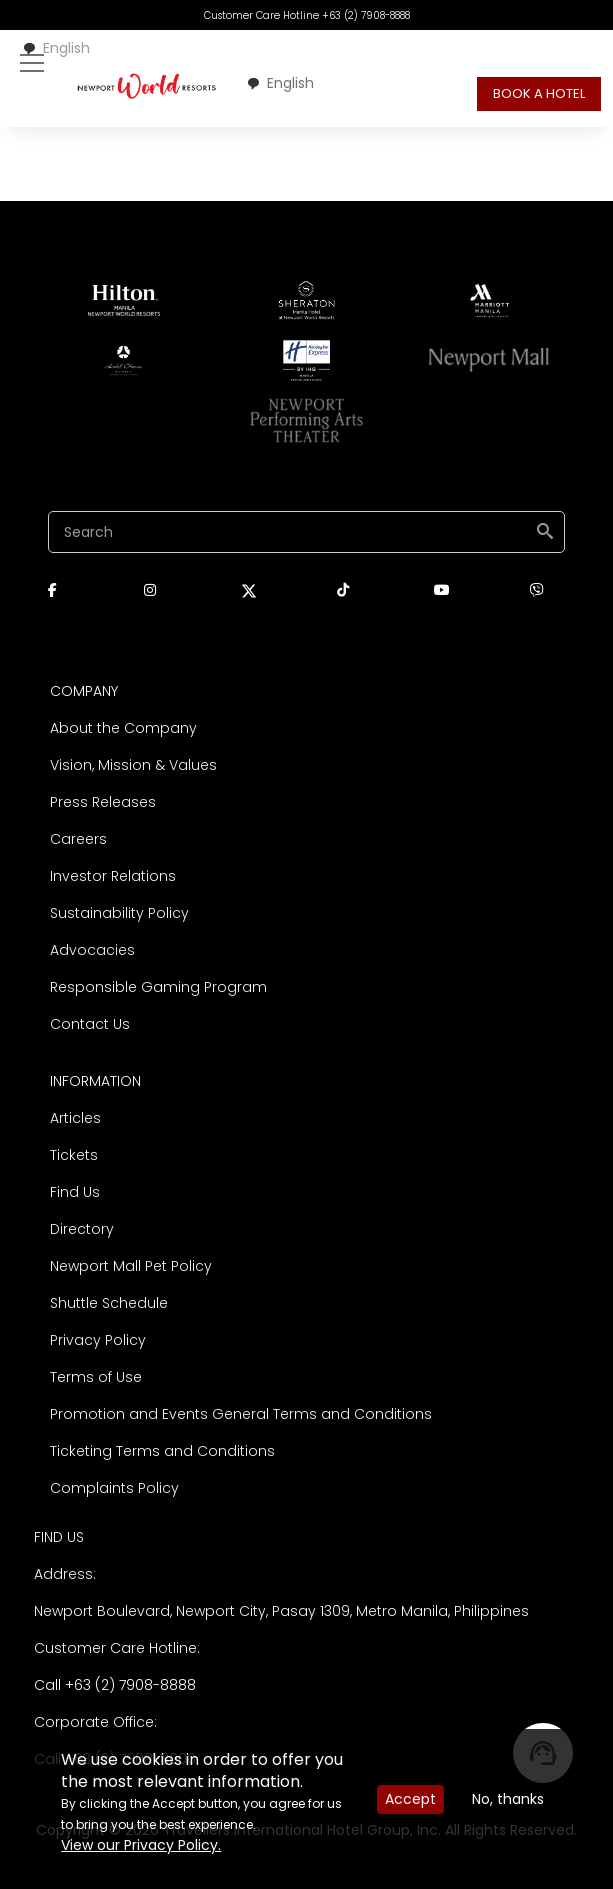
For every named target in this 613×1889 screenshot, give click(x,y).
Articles (75, 1118)
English (56, 48)
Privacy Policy (98, 1340)
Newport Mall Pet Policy (131, 1266)
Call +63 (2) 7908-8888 (115, 1685)
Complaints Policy (114, 1488)
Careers (78, 839)
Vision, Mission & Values (133, 765)
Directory (82, 1229)
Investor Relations (113, 876)
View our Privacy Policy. (141, 1845)
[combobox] (56, 48)
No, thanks (508, 1799)
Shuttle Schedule (109, 1303)
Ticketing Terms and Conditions (162, 1451)
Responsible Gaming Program (158, 987)
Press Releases (103, 802)
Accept (410, 1799)
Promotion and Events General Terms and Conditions (241, 1414)
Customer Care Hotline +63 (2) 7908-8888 (307, 15)
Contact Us (90, 1024)
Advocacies (92, 950)
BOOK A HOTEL (539, 93)
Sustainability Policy (119, 913)
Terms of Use (96, 1377)
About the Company (123, 728)
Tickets (74, 1155)
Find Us (75, 1192)
